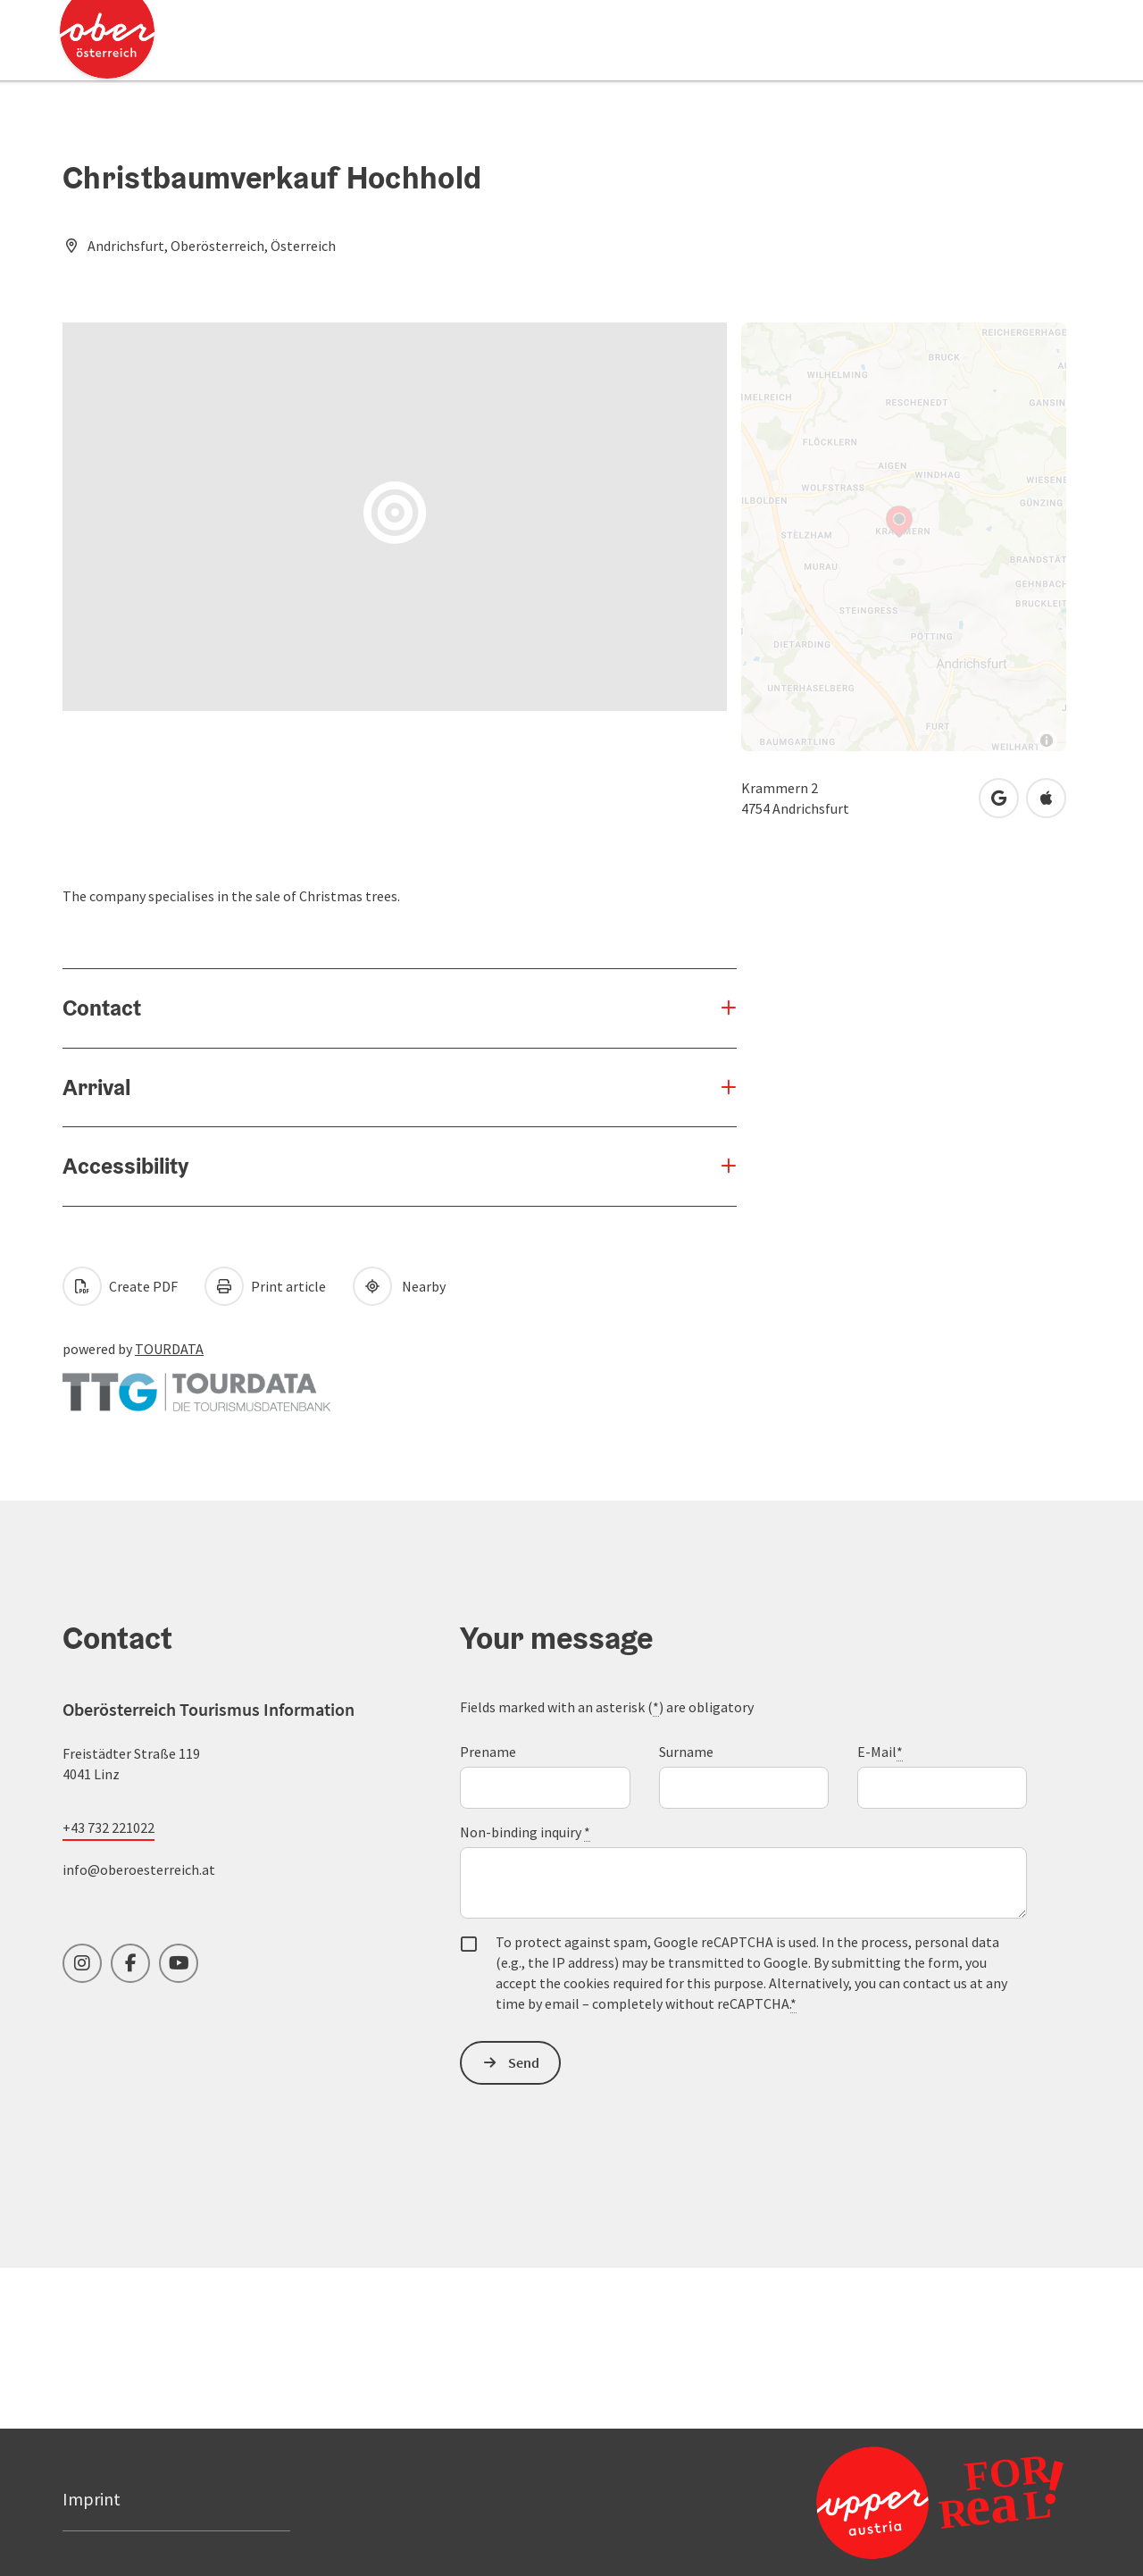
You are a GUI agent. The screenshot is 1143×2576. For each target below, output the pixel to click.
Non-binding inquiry (525, 1832)
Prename (488, 1752)
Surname (686, 1752)
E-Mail (880, 1752)
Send (524, 2062)
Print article (265, 1286)
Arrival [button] (96, 1087)
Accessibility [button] (125, 1165)
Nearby (399, 1286)
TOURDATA (169, 1349)
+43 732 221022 (108, 1827)
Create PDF (120, 1286)
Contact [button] (102, 1007)
